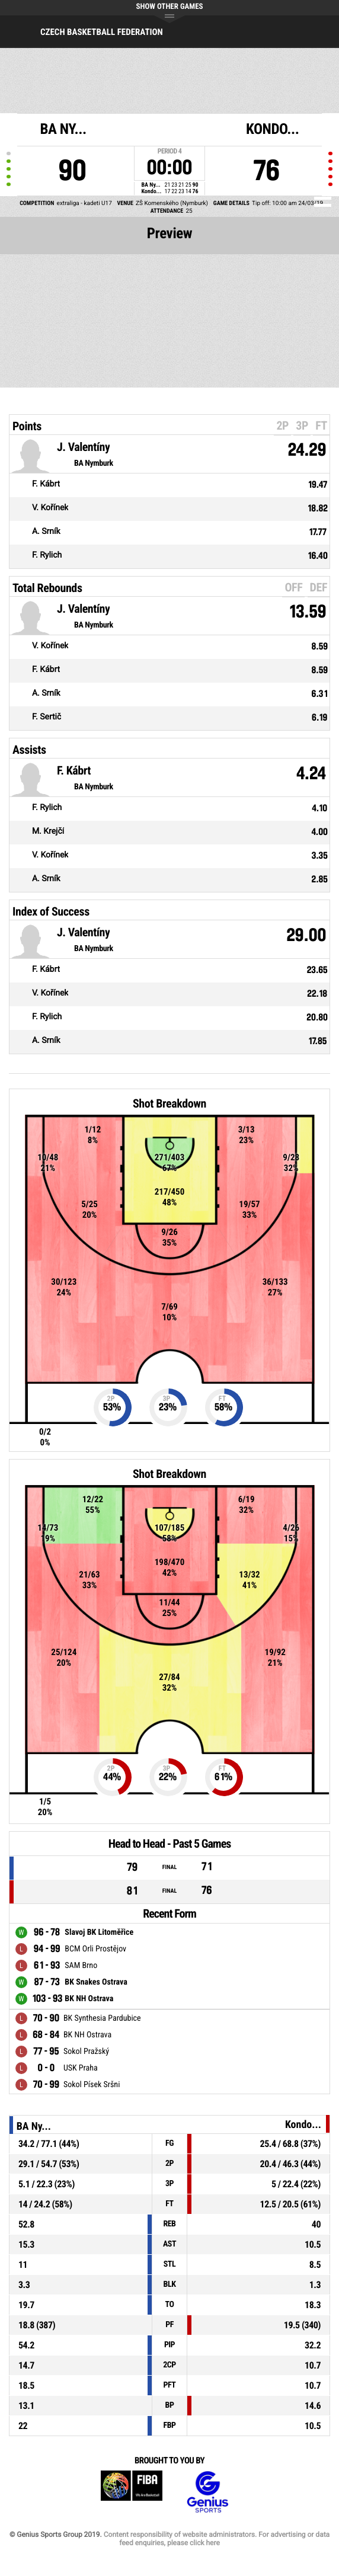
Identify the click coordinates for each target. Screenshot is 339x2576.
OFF (293, 587)
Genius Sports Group (207, 2492)
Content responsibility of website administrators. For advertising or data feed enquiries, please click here (217, 2538)
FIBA (131, 2492)
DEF (318, 587)
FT (321, 425)
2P (282, 425)
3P (302, 425)
